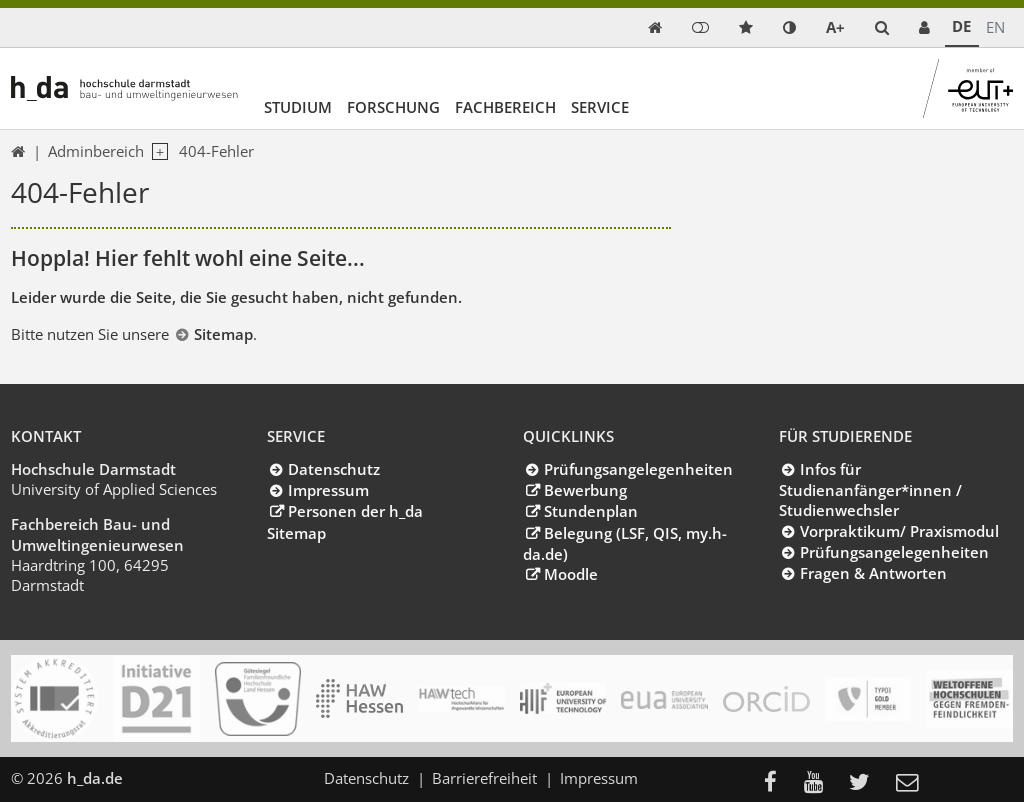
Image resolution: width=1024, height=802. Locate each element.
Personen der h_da (355, 511)
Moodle (571, 574)
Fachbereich (505, 107)
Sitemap (223, 334)
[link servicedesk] (924, 27)
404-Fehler (216, 151)
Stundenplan (591, 511)
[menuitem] (776, 783)
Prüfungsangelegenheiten (638, 469)
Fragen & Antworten (873, 573)
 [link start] (655, 27)
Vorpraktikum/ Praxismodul (899, 531)
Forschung (393, 107)
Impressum (328, 490)
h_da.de (95, 778)
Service (600, 107)
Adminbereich (96, 151)
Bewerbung (585, 490)
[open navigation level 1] (156, 152)
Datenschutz (334, 469)
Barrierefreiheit (484, 778)
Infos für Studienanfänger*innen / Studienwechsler (870, 490)
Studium (298, 107)
